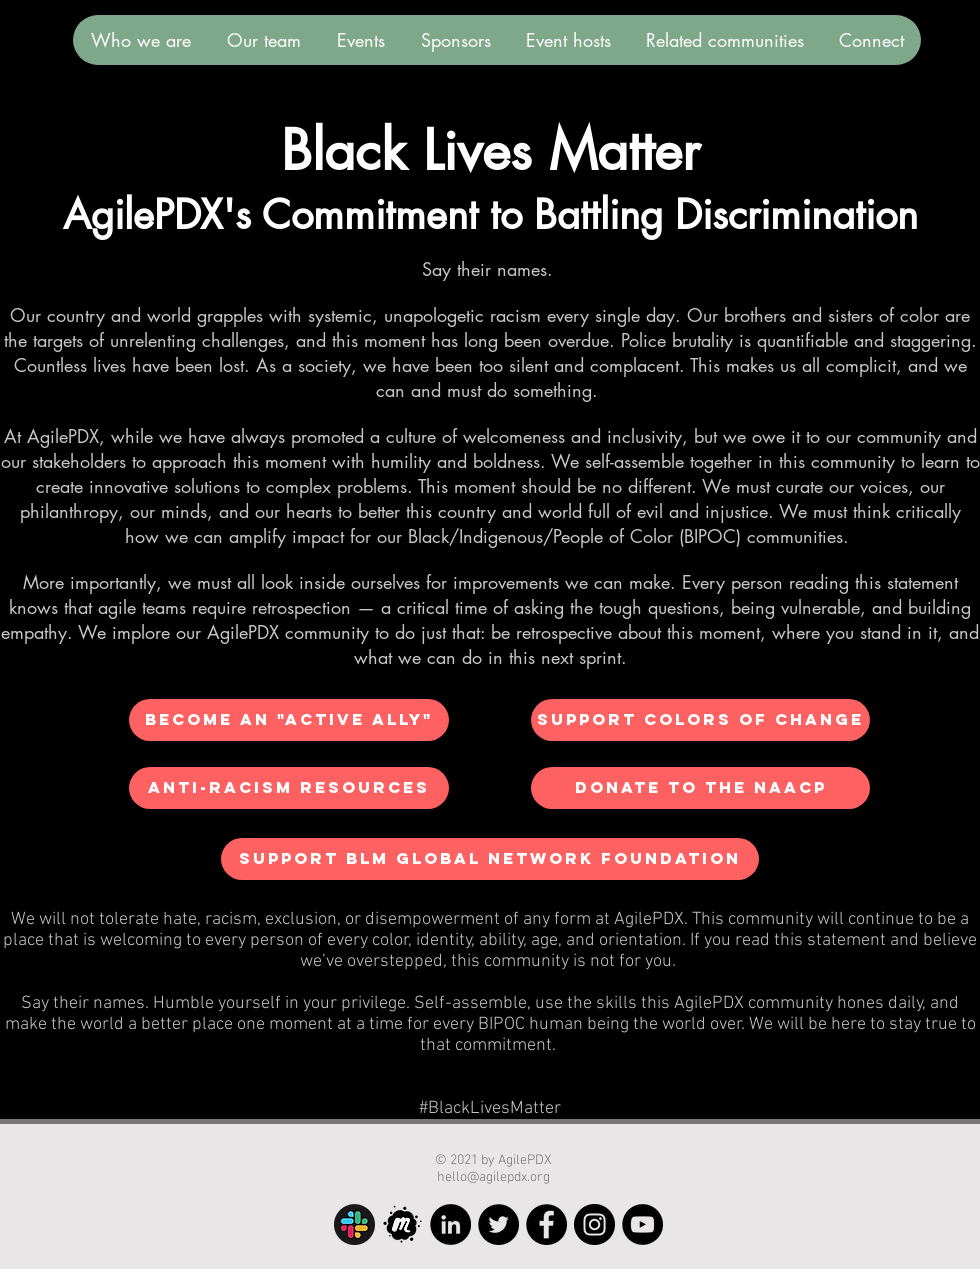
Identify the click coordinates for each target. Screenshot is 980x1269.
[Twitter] (498, 1224)
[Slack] (354, 1224)
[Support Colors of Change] (700, 720)
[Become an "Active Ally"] (289, 720)
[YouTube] (642, 1224)
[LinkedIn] (450, 1224)
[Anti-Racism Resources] (289, 788)
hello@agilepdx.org (493, 1177)
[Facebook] (546, 1224)
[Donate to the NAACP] (700, 788)
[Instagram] (594, 1224)
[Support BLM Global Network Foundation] (490, 859)
